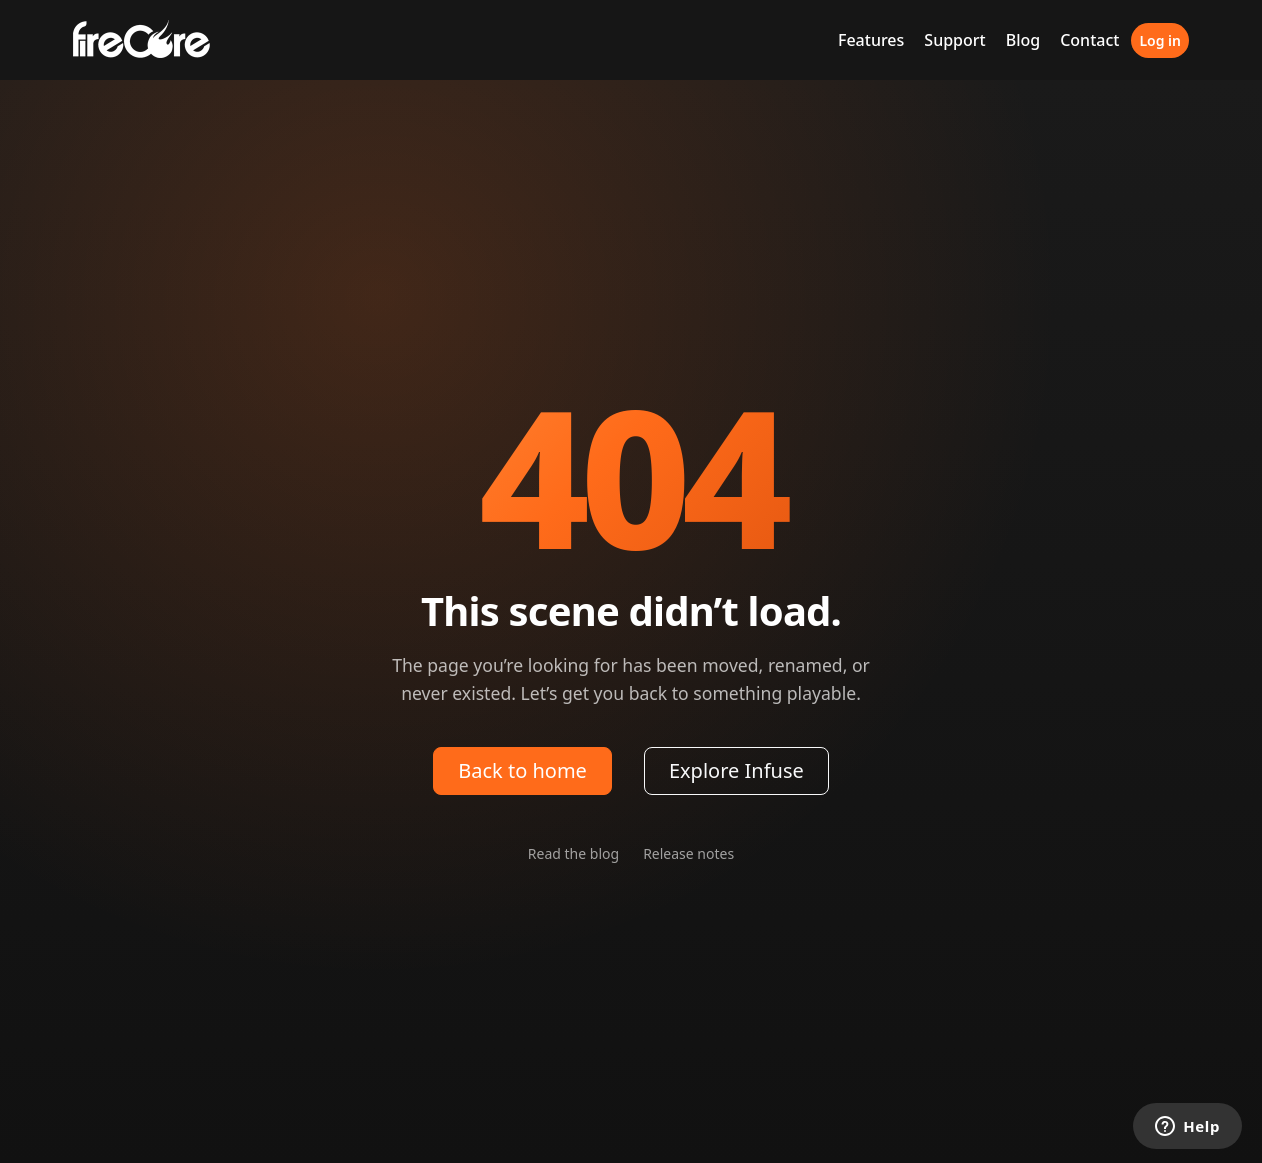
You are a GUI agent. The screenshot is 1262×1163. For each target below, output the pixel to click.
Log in (1160, 40)
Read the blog (573, 853)
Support (954, 40)
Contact (1089, 40)
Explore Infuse (736, 770)
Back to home (522, 770)
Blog (1023, 40)
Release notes (688, 853)
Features (871, 40)
